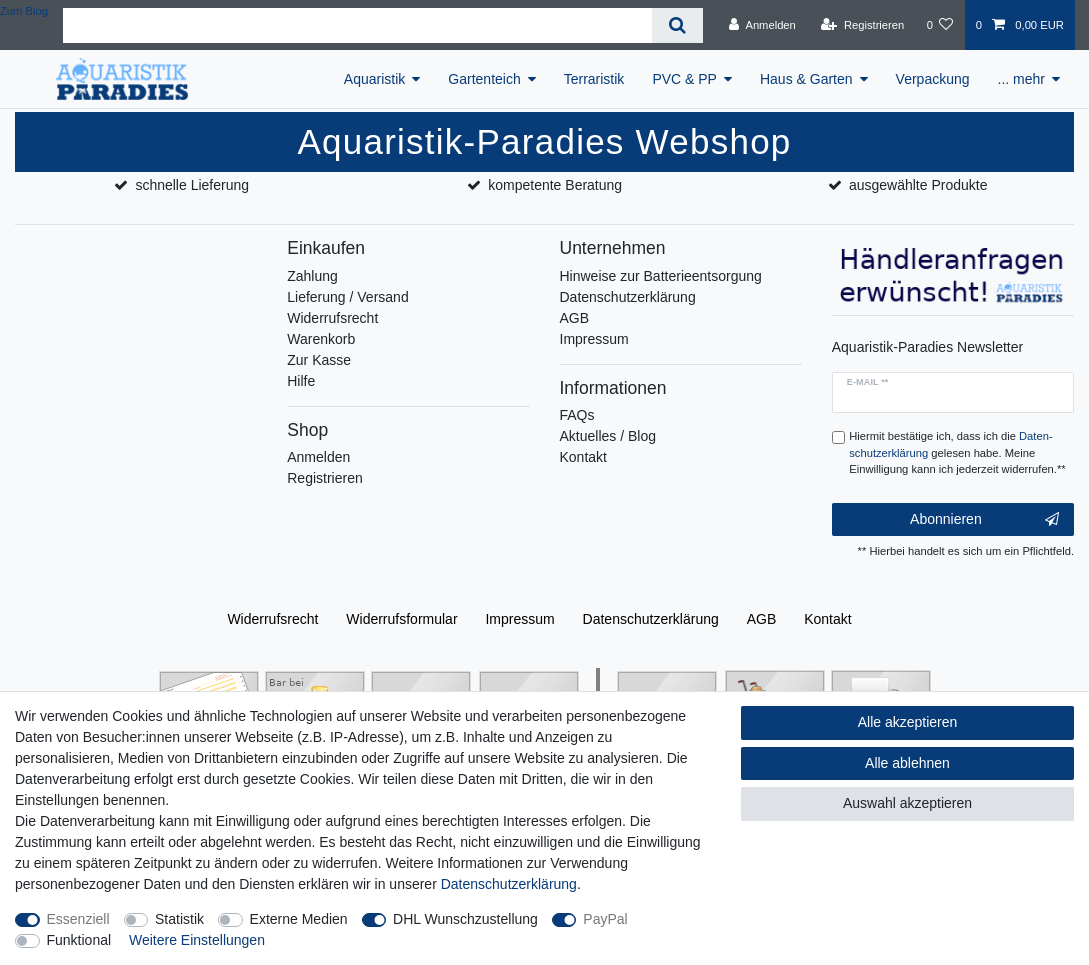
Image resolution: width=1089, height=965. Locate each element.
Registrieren (324, 478)
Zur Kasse (319, 360)
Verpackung (933, 79)
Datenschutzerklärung (628, 297)
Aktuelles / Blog (608, 436)
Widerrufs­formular (401, 619)
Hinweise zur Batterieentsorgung (661, 276)
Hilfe (301, 381)
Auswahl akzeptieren (907, 803)
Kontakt (583, 457)
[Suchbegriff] (357, 25)
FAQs (577, 415)
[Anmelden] (762, 25)
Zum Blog (24, 11)
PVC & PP (684, 79)
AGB (575, 318)
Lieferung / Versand (347, 297)
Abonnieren (984, 520)
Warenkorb (321, 339)
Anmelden (318, 457)
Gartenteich (484, 79)
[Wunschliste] (939, 25)
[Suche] (677, 25)
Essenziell (78, 919)
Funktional (79, 940)
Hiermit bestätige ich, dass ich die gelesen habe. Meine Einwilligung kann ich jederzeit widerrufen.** (957, 453)
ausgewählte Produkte (918, 185)
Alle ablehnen (907, 763)
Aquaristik (374, 79)
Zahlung (312, 276)
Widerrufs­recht (272, 619)
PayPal (605, 919)
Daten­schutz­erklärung (651, 619)
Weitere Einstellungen (197, 940)
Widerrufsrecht (332, 318)
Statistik (179, 919)
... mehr (1021, 79)
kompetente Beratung (555, 185)
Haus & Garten (806, 79)
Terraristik (594, 79)
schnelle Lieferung (192, 185)
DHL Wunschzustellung (465, 919)
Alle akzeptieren (908, 722)
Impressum (594, 339)
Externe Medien (299, 919)
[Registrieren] (862, 25)
